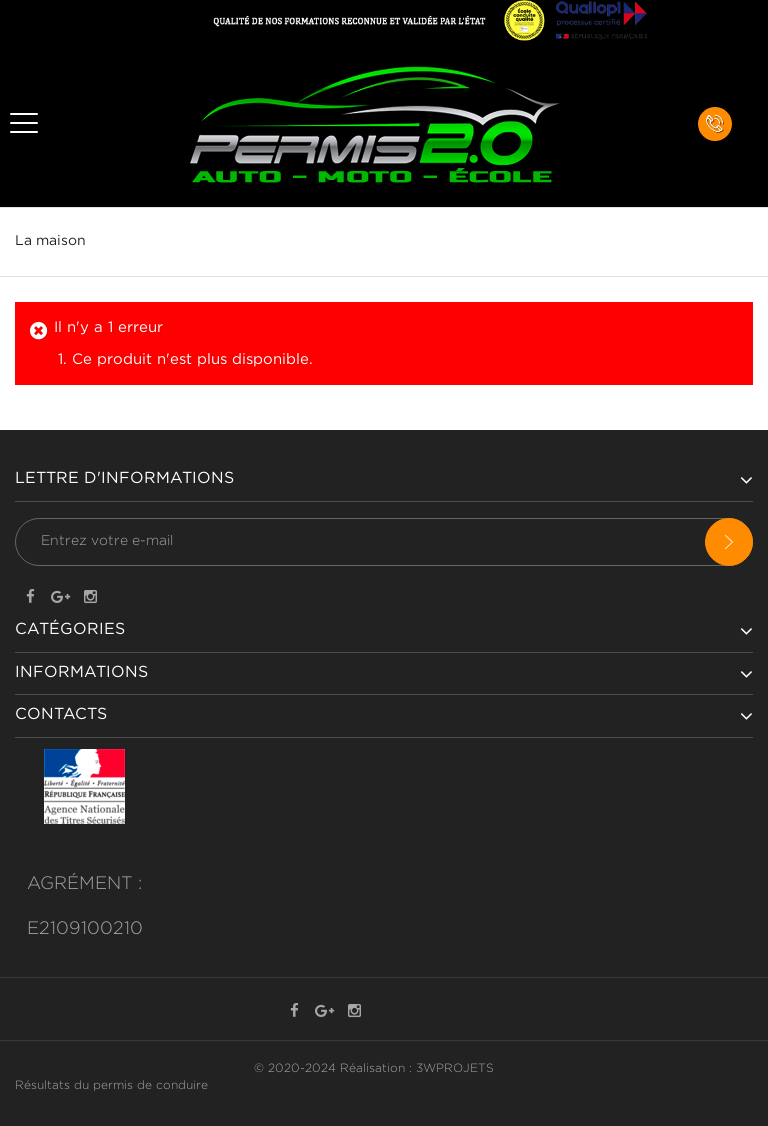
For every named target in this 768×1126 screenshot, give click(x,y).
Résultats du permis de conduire (111, 1085)
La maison (50, 241)
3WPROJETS (455, 1068)
